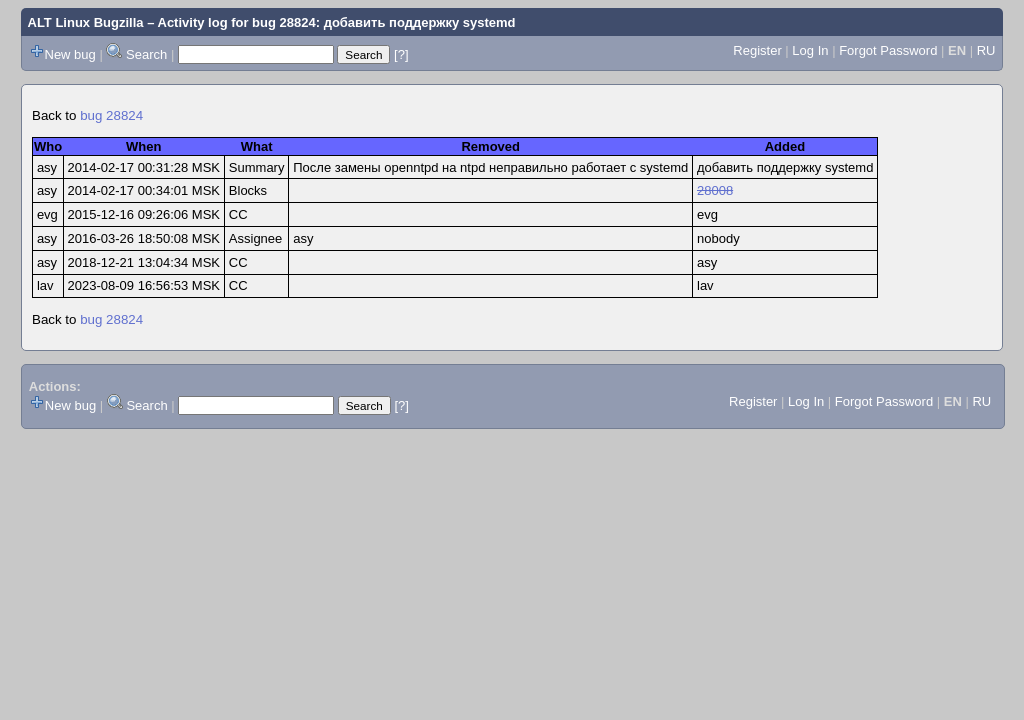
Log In (810, 50)
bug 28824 (111, 115)
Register (757, 50)
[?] (401, 54)
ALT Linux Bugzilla (86, 22)
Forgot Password (888, 50)
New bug (70, 54)
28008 (715, 190)
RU (986, 50)
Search (146, 54)
